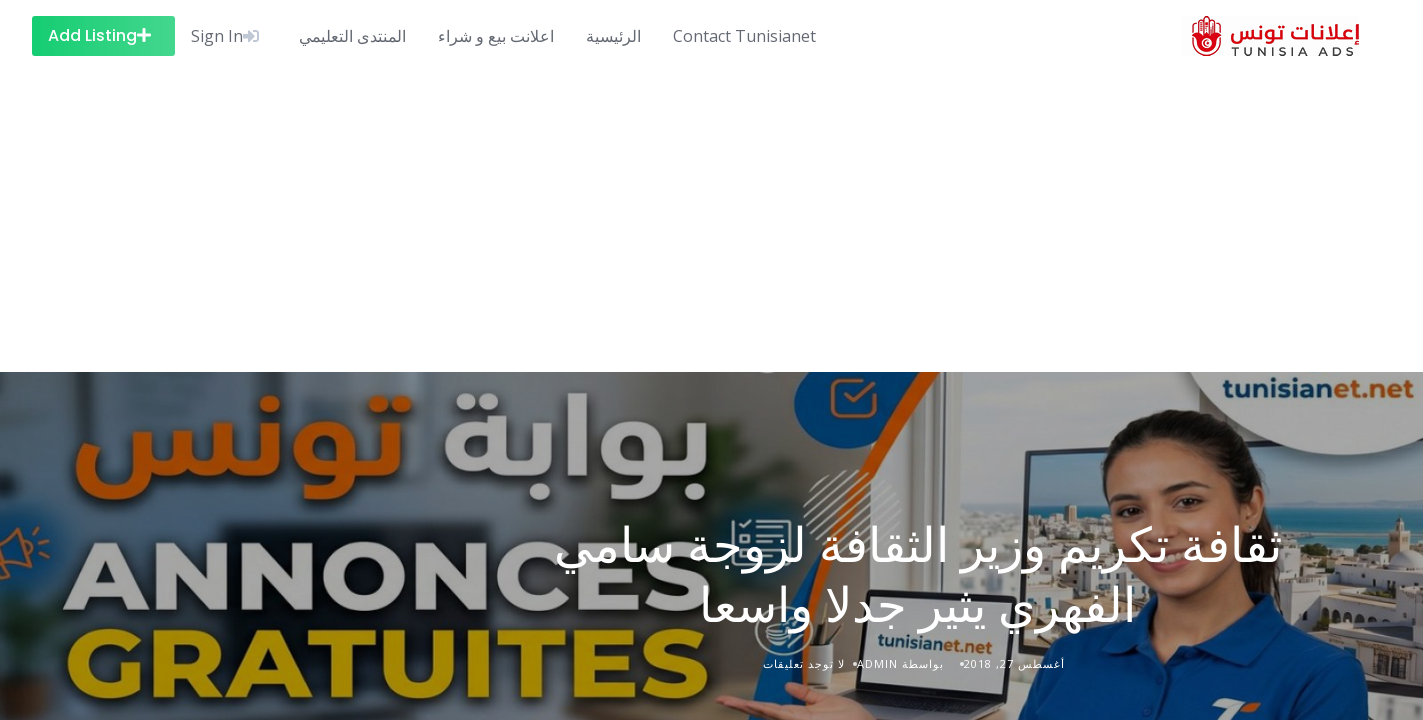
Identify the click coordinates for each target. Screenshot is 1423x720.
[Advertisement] (712, 222)
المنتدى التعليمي (352, 36)
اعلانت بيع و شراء (496, 36)
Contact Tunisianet (744, 36)
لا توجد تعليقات (804, 663)
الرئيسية (613, 36)
